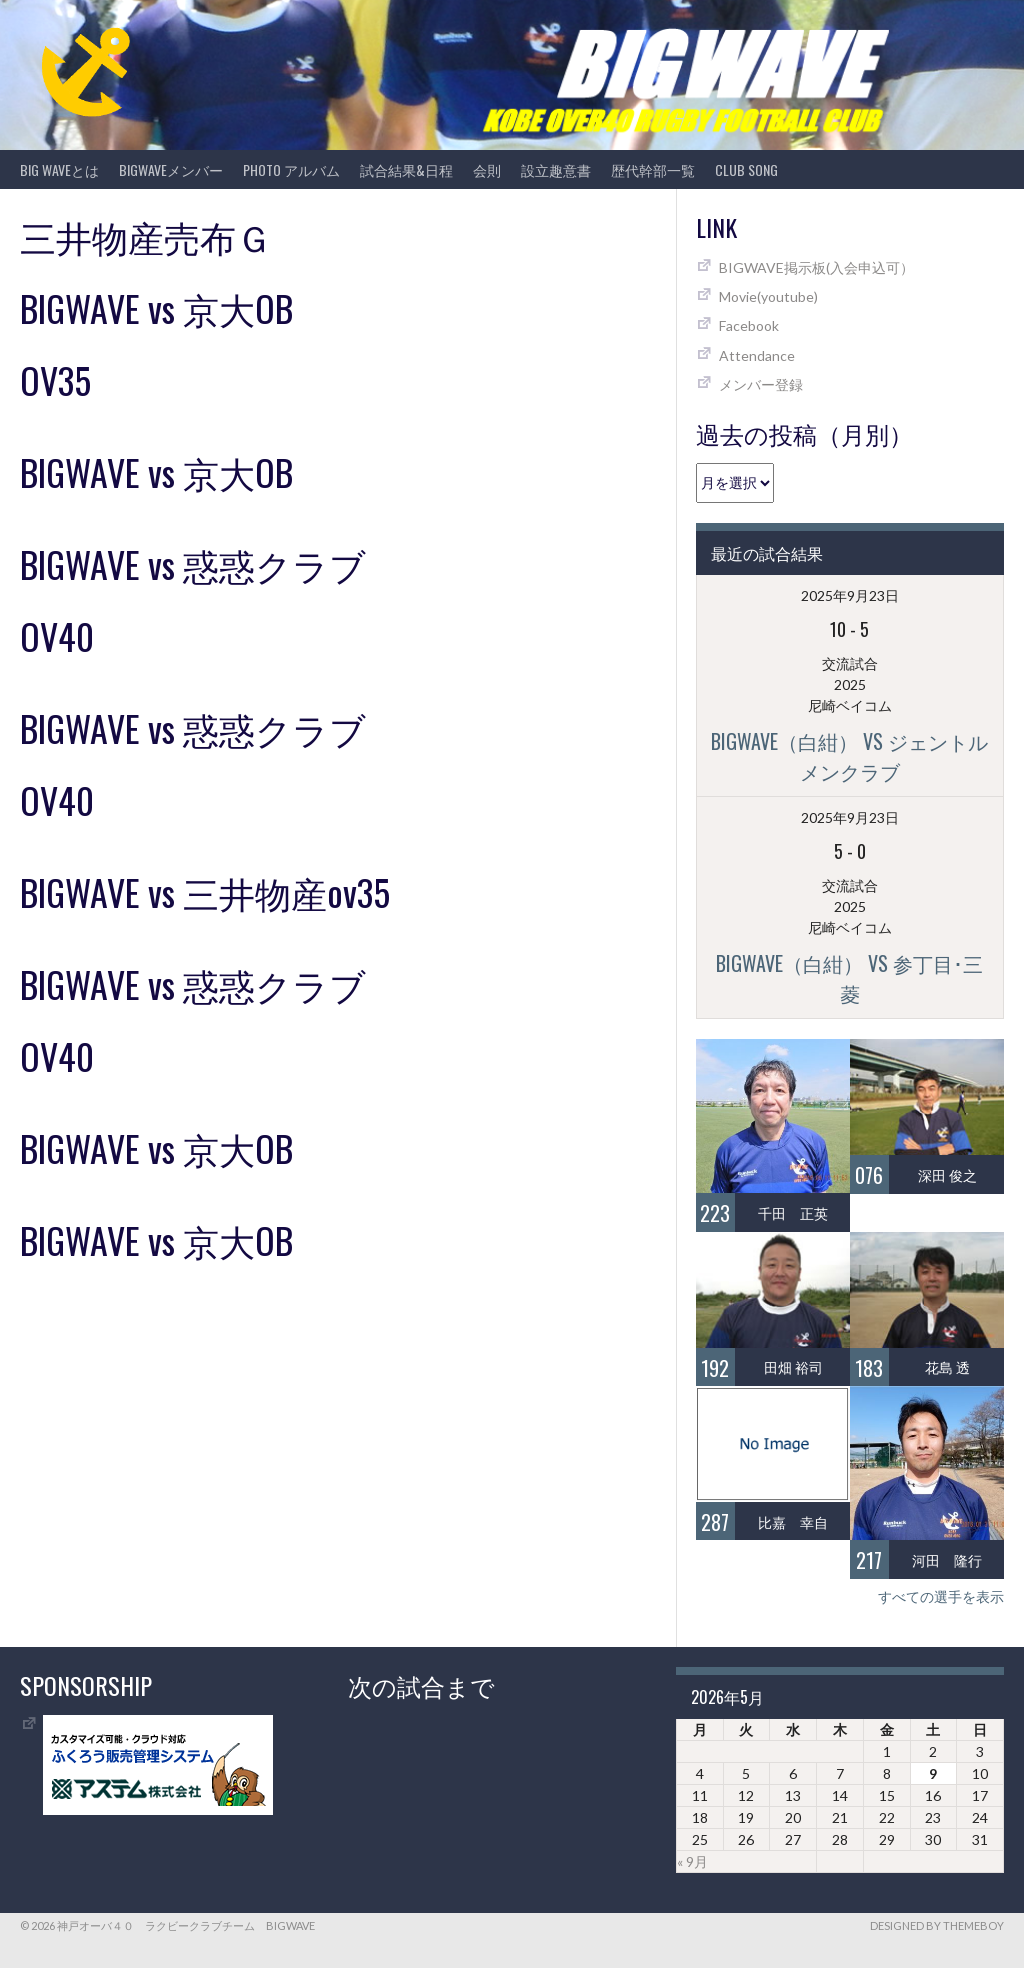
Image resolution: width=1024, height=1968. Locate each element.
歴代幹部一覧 (653, 169)
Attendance (757, 355)
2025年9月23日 (850, 595)
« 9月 (692, 1861)
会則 (487, 169)
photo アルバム (291, 169)
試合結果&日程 (406, 169)
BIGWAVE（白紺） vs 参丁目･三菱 (849, 978)
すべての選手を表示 (941, 1596)
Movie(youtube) (768, 296)
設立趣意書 (556, 169)
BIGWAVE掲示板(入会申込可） (816, 267)
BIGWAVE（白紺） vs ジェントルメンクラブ (849, 756)
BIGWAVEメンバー (171, 169)
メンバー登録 (761, 384)
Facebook (749, 325)
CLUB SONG (746, 169)
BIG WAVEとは (59, 169)
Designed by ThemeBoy (937, 1925)
